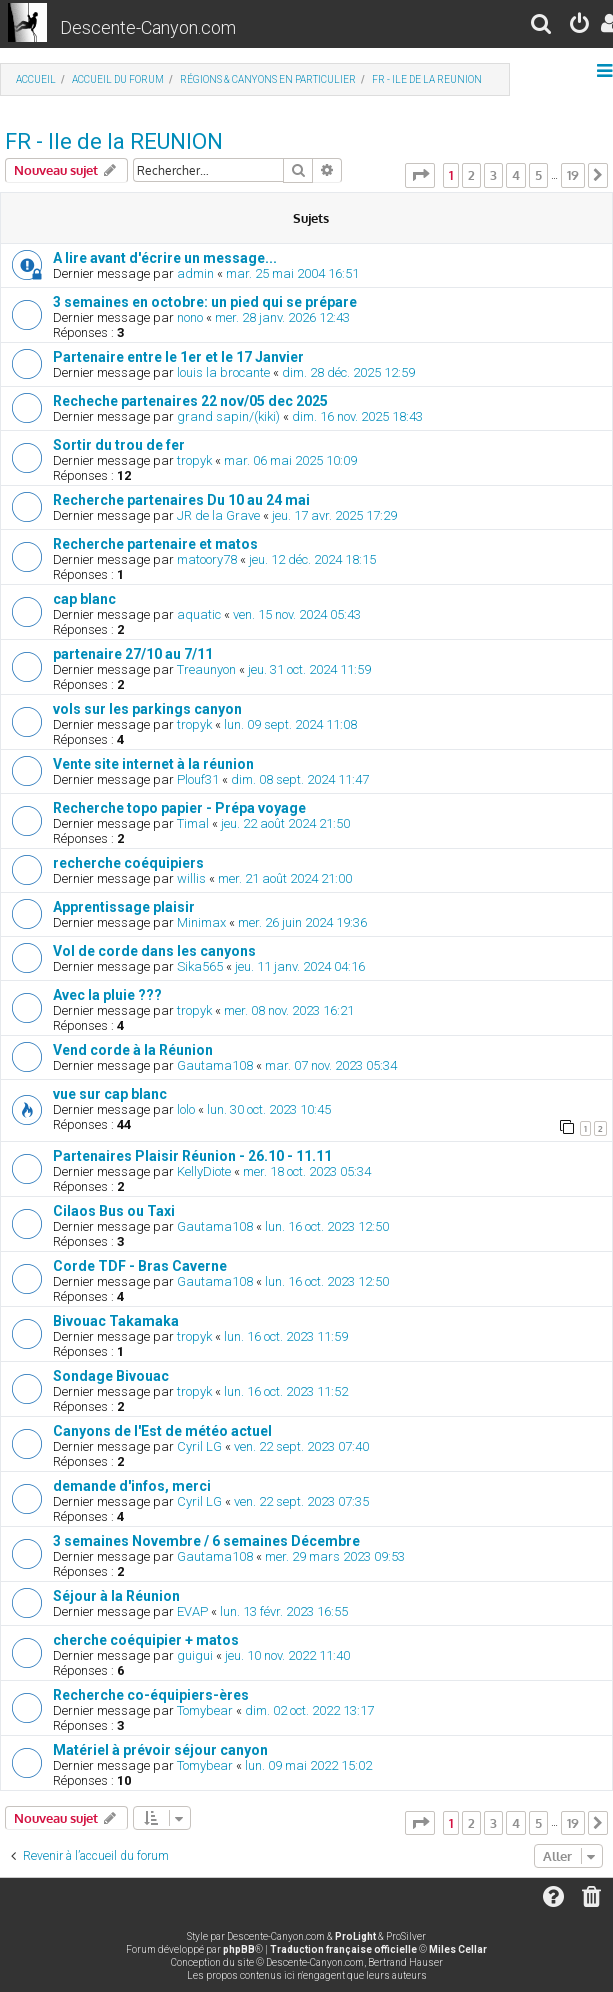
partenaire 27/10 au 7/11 (133, 654)
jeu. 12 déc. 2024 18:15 (312, 559)
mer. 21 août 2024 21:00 (285, 878)
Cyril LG (199, 1446)
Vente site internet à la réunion (153, 764)
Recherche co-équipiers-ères (151, 1695)
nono (190, 317)
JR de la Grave (218, 515)
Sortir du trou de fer (119, 445)
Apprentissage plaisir (124, 907)
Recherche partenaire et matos (155, 544)
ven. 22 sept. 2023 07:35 (301, 1501)
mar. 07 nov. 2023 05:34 (331, 1065)
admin (195, 273)
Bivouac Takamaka (116, 1321)
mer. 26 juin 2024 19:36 (302, 922)
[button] (420, 175)
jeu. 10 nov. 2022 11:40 (287, 1655)
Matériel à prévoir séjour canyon (160, 1750)
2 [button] (471, 175)
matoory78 (207, 559)
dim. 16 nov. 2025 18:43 (357, 416)
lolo (186, 1109)
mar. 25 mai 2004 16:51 (292, 273)
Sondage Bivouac (111, 1376)
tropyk (194, 460)
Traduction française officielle (343, 1949)
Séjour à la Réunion (116, 1596)
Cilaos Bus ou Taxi (114, 1211)
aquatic (199, 614)
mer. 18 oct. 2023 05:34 (307, 1171)
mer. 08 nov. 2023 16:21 (289, 1010)
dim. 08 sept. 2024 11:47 (300, 779)
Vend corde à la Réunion (133, 1050)
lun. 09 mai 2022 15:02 (308, 1765)
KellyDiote (204, 1171)
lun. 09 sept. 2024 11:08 (290, 724)
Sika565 (200, 966)
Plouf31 (198, 779)
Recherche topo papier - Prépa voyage (179, 808)
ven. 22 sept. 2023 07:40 (301, 1446)
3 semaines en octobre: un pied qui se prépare (205, 302)
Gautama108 (215, 1065)
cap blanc (84, 599)
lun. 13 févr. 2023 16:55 (284, 1611)
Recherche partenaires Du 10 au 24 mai (181, 500)
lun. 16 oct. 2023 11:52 (286, 1391)
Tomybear (205, 1710)
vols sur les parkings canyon (147, 709)
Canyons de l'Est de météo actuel (162, 1431)
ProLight (355, 1936)
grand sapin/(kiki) (228, 416)
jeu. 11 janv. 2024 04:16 (300, 966)
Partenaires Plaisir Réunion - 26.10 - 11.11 (192, 1156)
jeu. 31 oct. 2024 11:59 (309, 669)
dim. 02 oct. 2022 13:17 (309, 1710)
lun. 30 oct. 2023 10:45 (269, 1109)
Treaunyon (206, 669)
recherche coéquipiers (128, 863)
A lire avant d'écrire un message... (165, 258)
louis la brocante (223, 372)
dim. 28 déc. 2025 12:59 (348, 372)
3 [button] (493, 175)
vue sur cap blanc (110, 1094)
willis (191, 878)
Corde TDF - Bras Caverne (140, 1266)
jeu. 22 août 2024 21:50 (285, 823)
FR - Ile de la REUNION (114, 141)
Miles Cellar (458, 1949)
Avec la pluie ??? (107, 995)
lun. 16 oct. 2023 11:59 (286, 1336)
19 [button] (573, 175)
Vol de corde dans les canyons (154, 951)
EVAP (192, 1611)
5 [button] (538, 175)
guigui (195, 1655)
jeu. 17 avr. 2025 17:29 (334, 515)
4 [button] (516, 175)
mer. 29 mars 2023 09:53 (335, 1556)
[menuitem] (542, 26)
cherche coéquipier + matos (146, 1640)
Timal (193, 823)
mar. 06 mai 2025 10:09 (290, 460)
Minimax (201, 922)
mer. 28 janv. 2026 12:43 (282, 317)
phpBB (239, 1949)
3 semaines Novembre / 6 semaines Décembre (206, 1541)
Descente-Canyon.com (148, 27)
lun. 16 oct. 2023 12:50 (327, 1226)
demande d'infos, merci (132, 1486)
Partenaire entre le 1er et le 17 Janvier (178, 357)
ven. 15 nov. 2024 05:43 (297, 614)
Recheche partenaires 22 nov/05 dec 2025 (190, 401)
